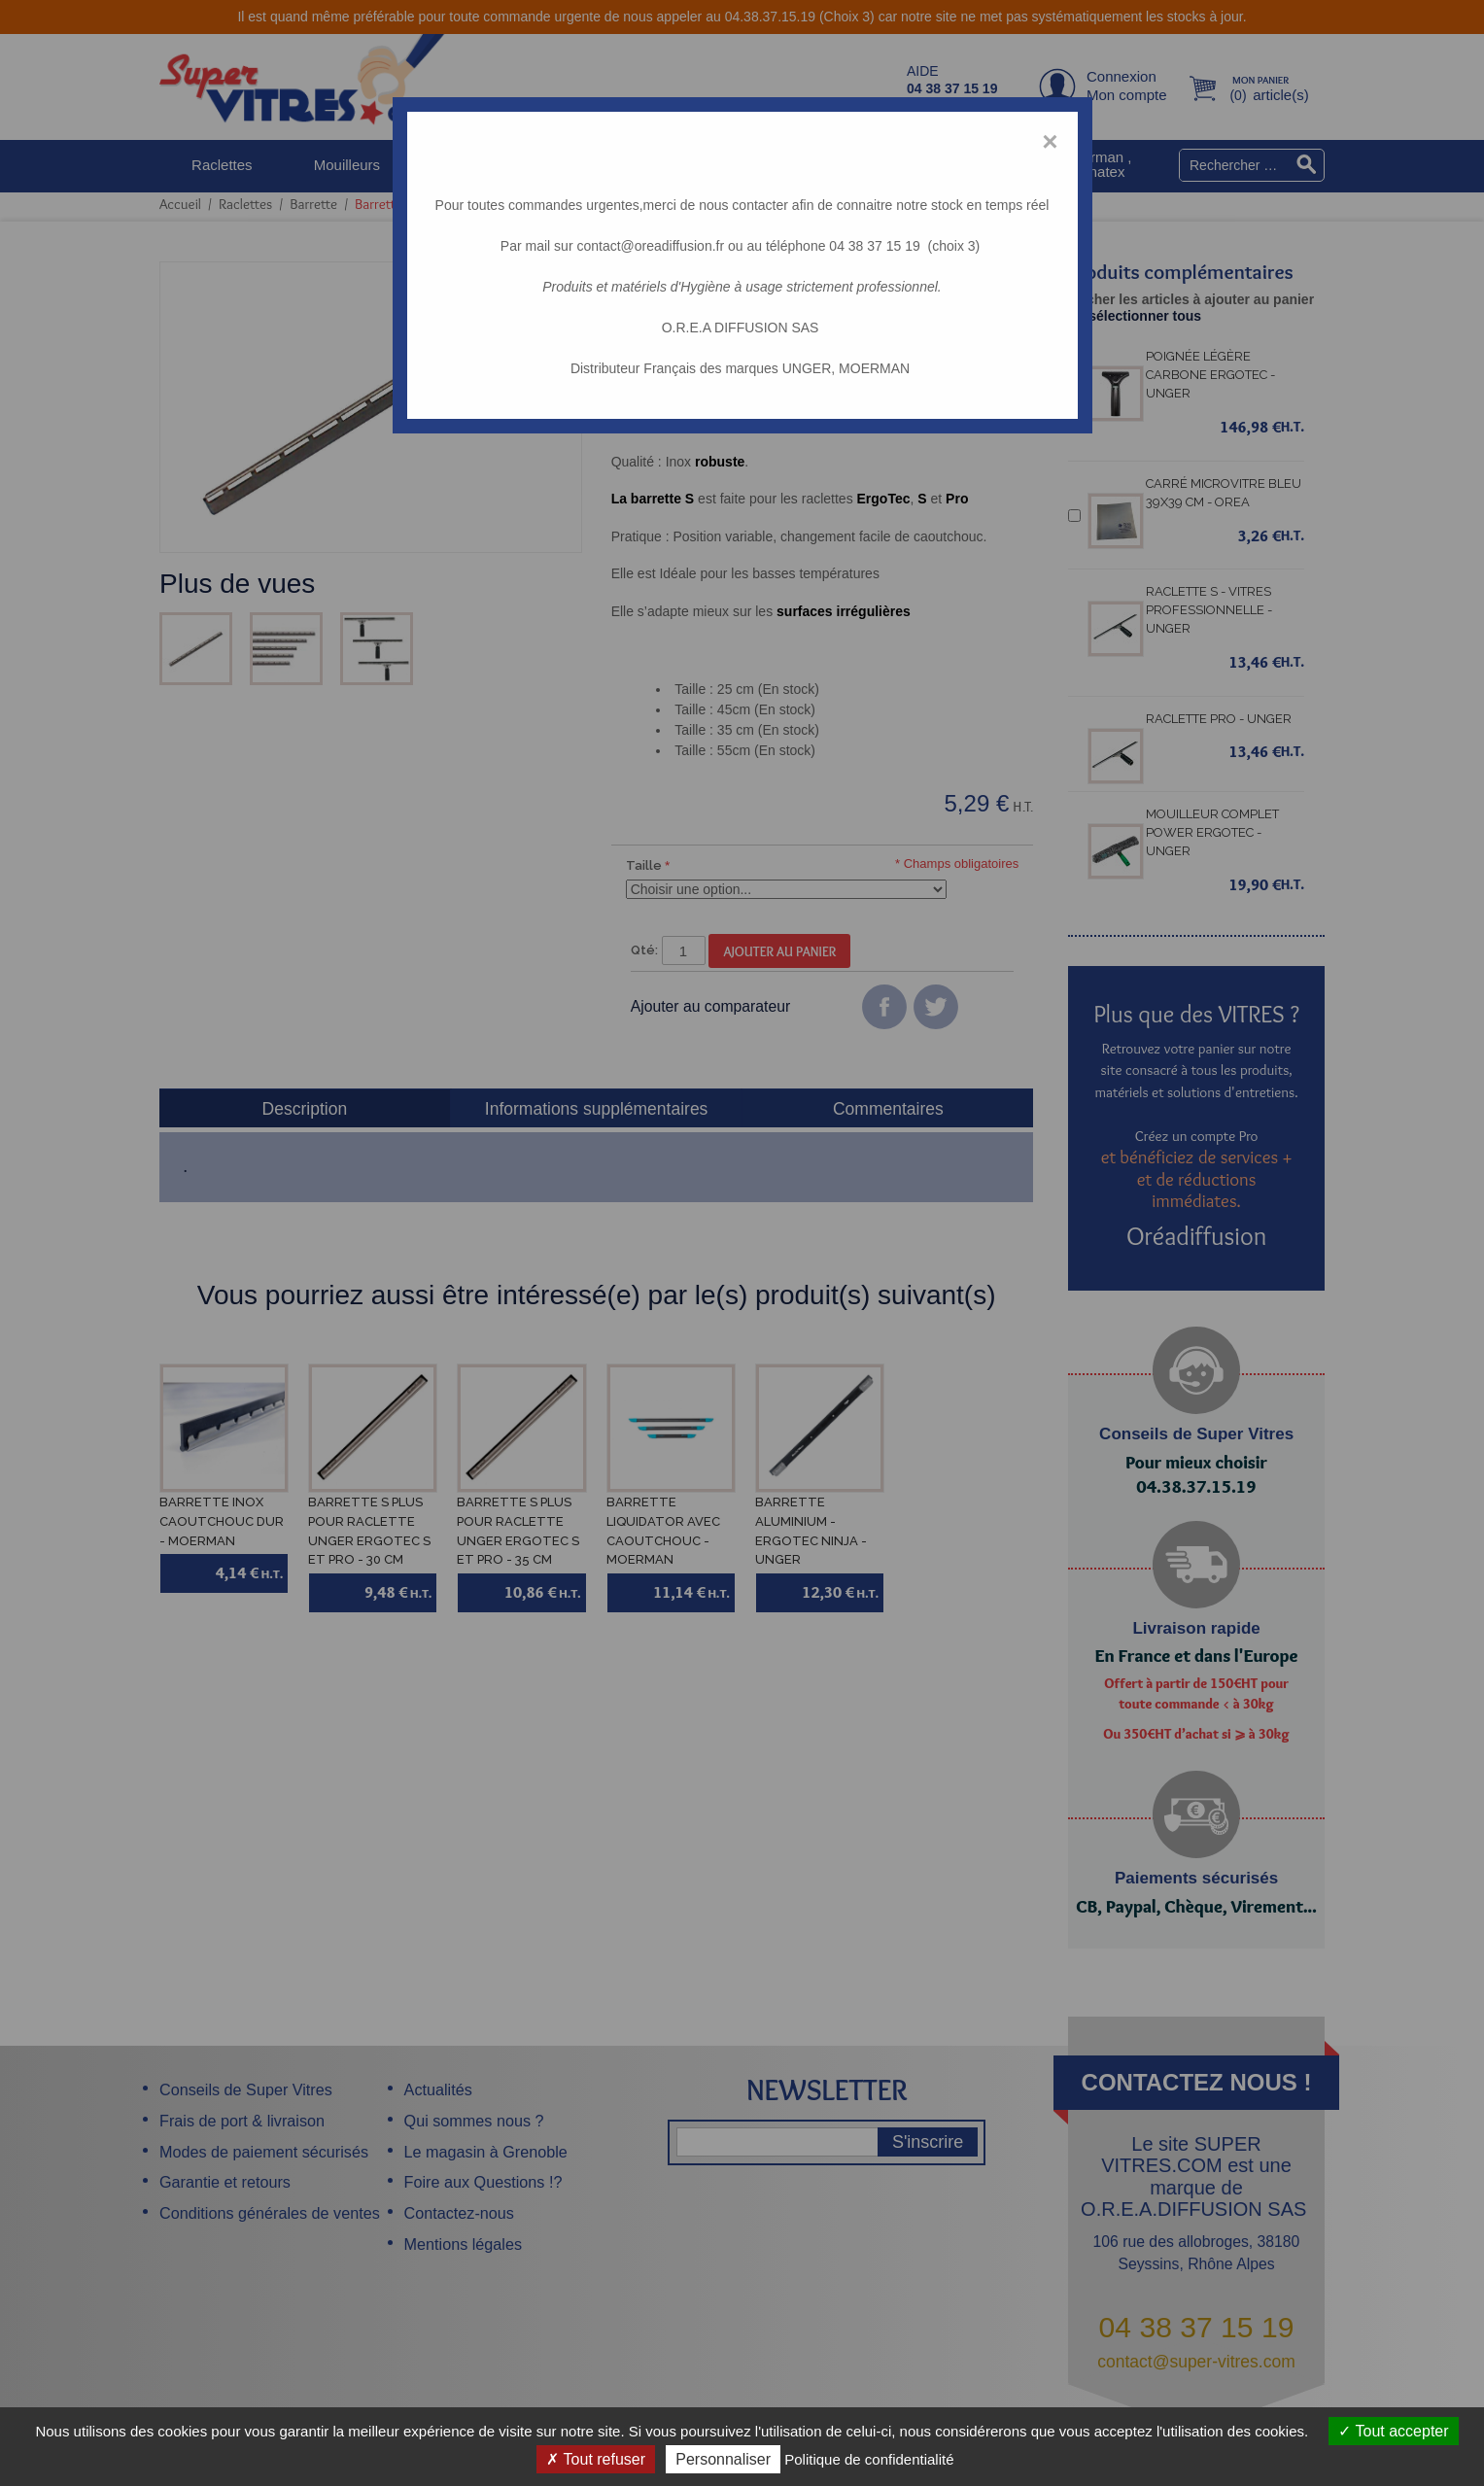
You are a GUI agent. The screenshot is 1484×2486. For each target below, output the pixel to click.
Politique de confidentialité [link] (868, 2459)
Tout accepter (1393, 2431)
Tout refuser (595, 2459)
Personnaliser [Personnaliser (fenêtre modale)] (723, 2459)
